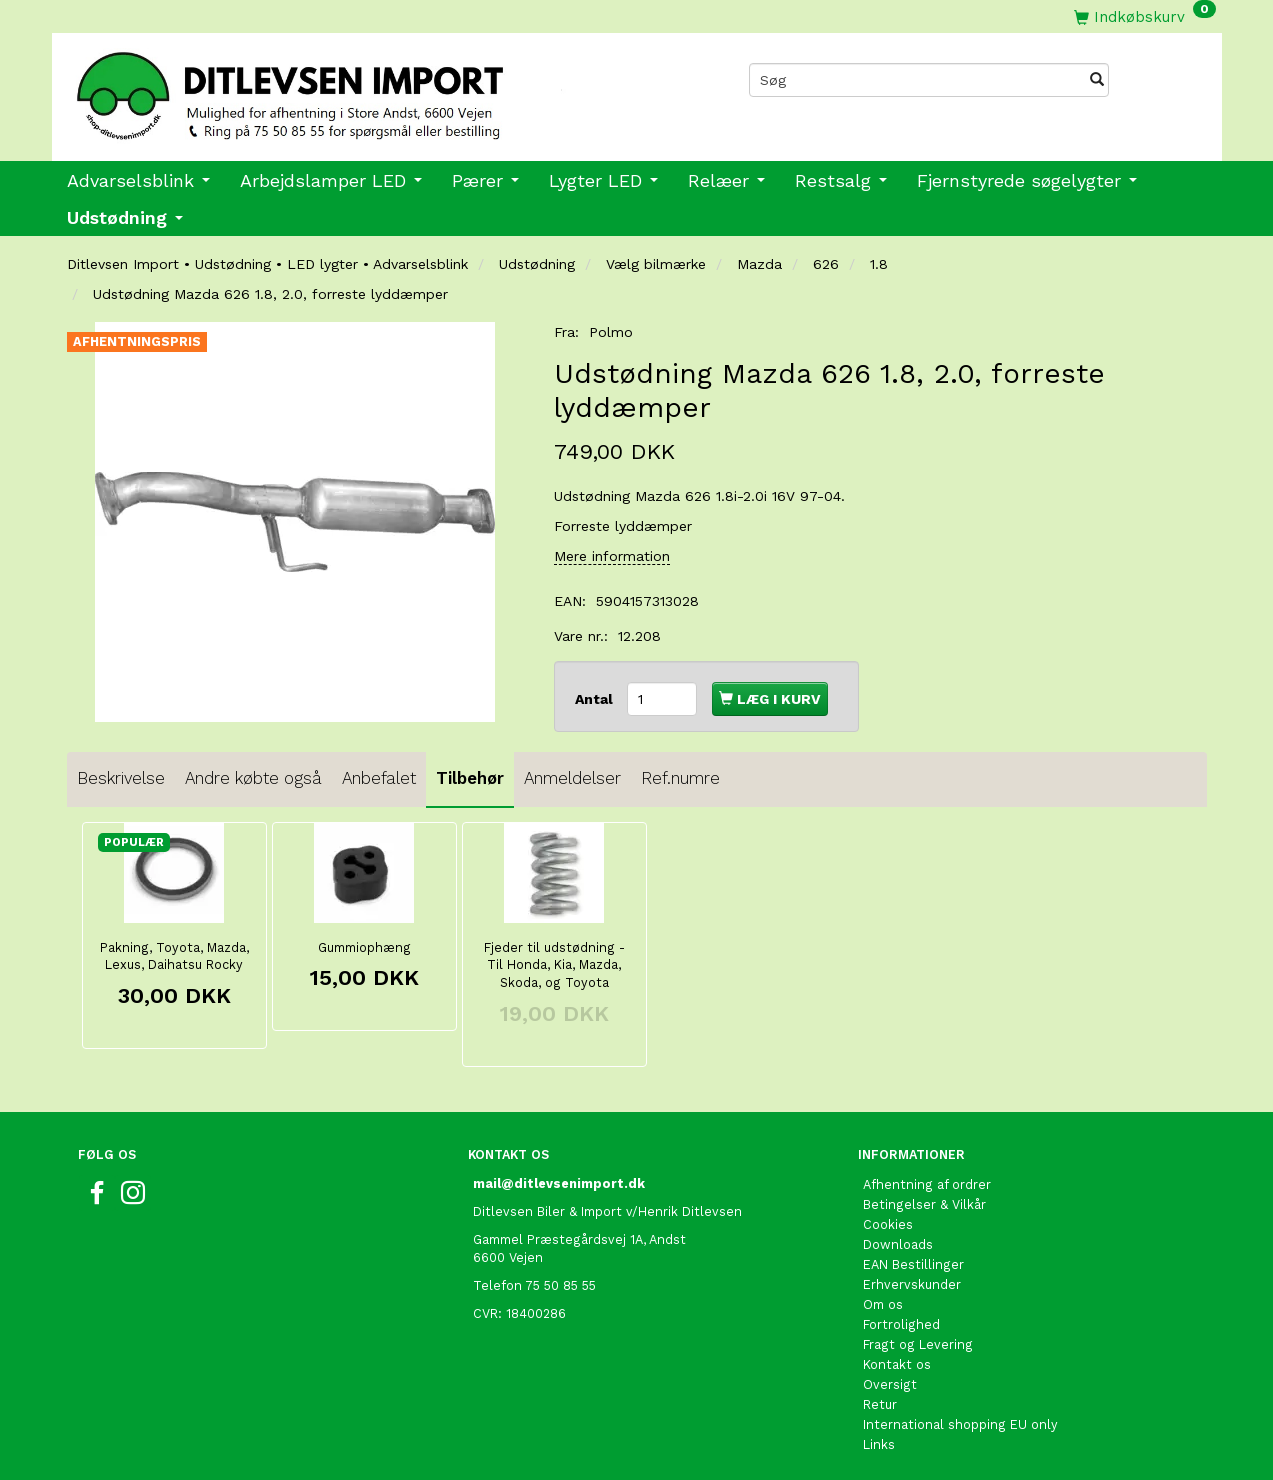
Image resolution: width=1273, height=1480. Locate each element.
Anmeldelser (572, 778)
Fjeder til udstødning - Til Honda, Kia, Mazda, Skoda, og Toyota (554, 965)
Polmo (611, 332)
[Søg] (1097, 80)
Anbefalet (379, 778)
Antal (596, 699)
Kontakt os (897, 1364)
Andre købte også (253, 778)
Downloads (898, 1244)
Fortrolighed (901, 1324)
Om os (883, 1304)
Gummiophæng (364, 947)
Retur (880, 1404)
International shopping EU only (960, 1424)
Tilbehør (470, 778)
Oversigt (890, 1384)
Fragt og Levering (918, 1344)
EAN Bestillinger (913, 1264)
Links (879, 1444)
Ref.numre (680, 778)
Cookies (888, 1224)
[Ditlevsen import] (344, 89)
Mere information (612, 556)
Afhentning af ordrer (927, 1184)
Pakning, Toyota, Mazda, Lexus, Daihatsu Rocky (174, 956)
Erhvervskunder (912, 1284)
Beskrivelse (121, 778)
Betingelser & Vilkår (924, 1204)
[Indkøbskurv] (1145, 16)
